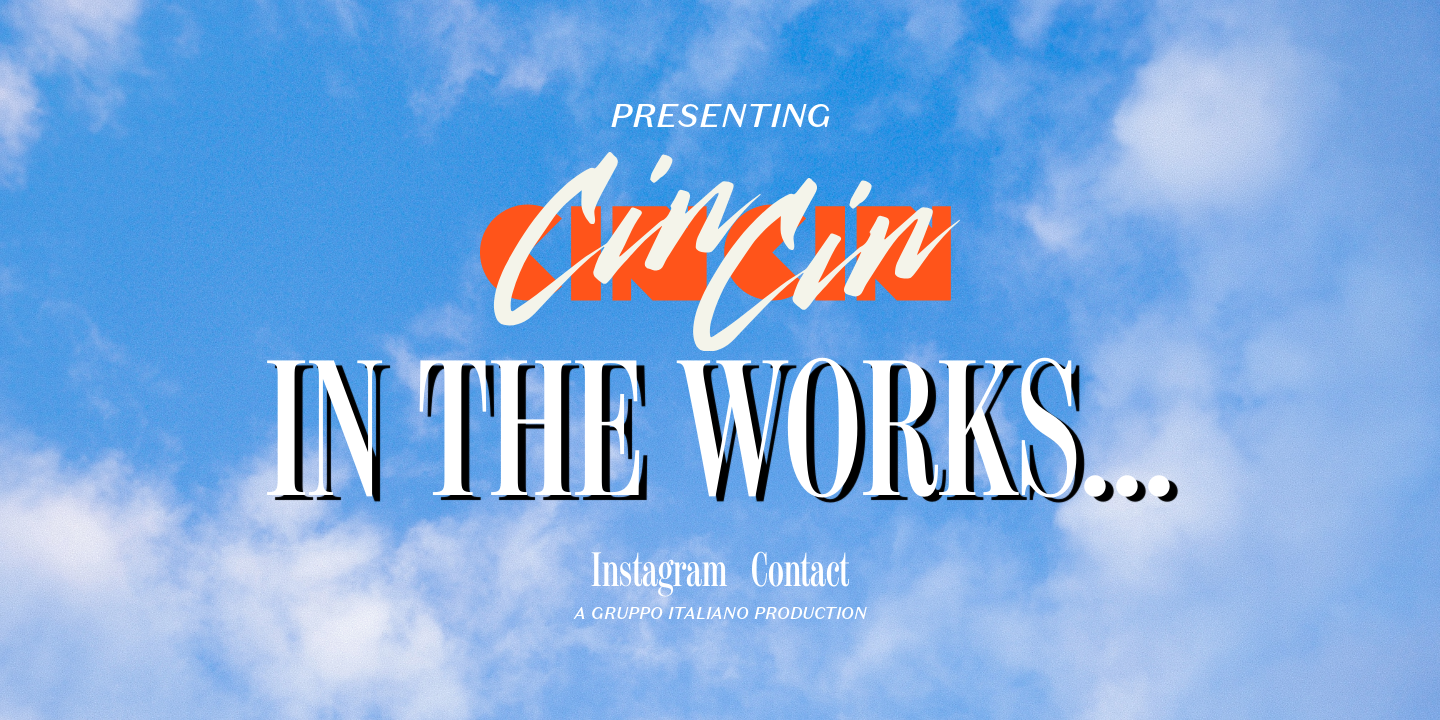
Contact (800, 574)
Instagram (659, 574)
